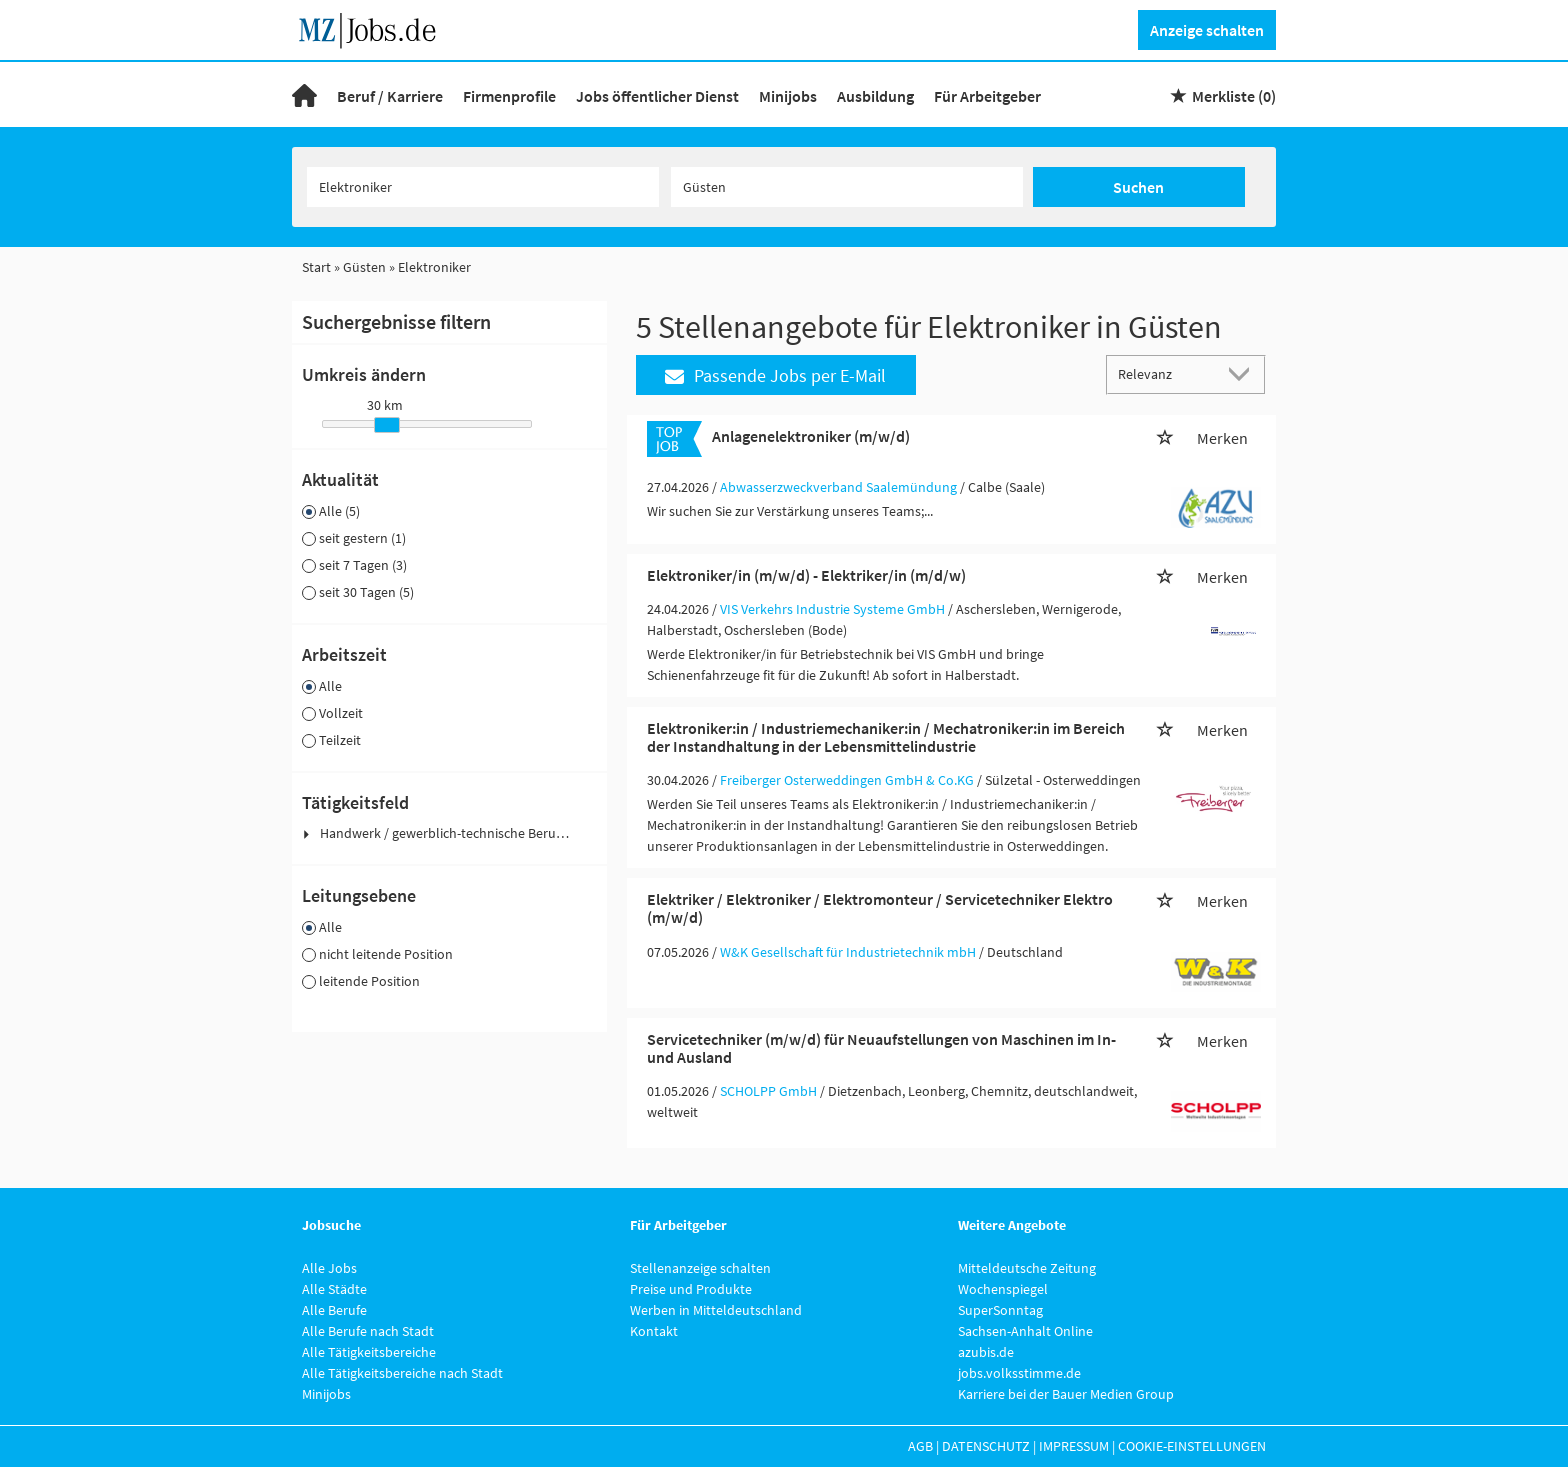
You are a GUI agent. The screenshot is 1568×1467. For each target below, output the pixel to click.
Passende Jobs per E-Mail (775, 375)
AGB (920, 1446)
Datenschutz (986, 1446)
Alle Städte (334, 1289)
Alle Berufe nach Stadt (368, 1331)
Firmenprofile (509, 96)
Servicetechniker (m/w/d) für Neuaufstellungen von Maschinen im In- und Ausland (881, 1048)
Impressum (1074, 1446)
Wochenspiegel (1003, 1289)
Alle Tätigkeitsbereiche (369, 1352)
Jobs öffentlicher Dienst (657, 96)
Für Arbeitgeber (987, 96)
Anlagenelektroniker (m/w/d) (811, 436)
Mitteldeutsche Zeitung (1027, 1268)
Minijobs (788, 96)
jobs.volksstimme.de (1019, 1373)
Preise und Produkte (691, 1289)
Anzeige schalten (1207, 30)
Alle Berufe (334, 1310)
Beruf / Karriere (390, 96)
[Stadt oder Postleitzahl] (847, 187)
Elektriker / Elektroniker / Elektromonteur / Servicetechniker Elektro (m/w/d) (880, 908)
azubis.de (986, 1352)
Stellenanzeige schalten (700, 1268)
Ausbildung (875, 96)
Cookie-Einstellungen (1192, 1446)
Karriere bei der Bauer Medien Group (1066, 1394)
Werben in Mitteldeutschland (716, 1310)
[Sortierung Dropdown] (1244, 373)
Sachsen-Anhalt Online (1025, 1331)
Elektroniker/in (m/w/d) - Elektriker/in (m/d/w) (806, 575)
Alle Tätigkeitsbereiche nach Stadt (402, 1373)
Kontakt (654, 1331)
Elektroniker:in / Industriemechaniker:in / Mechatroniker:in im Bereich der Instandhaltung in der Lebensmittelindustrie (886, 737)
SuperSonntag (1000, 1310)
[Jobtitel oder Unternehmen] (483, 187)
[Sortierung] (1166, 373)
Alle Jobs (329, 1268)
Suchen (1138, 187)
